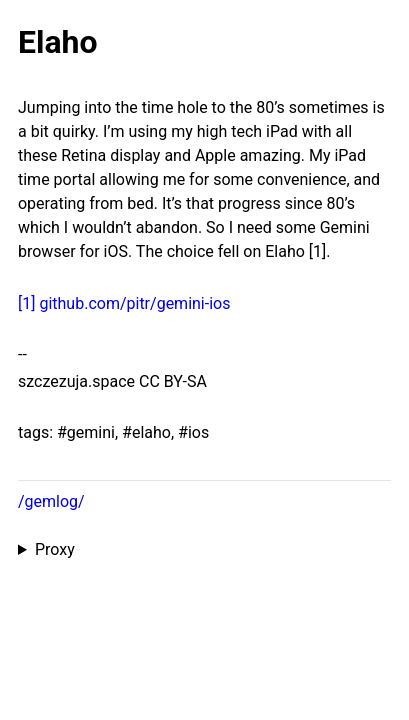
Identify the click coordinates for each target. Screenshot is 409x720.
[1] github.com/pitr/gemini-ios (124, 303)
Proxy (55, 549)
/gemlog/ (51, 501)
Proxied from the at (204, 550)
